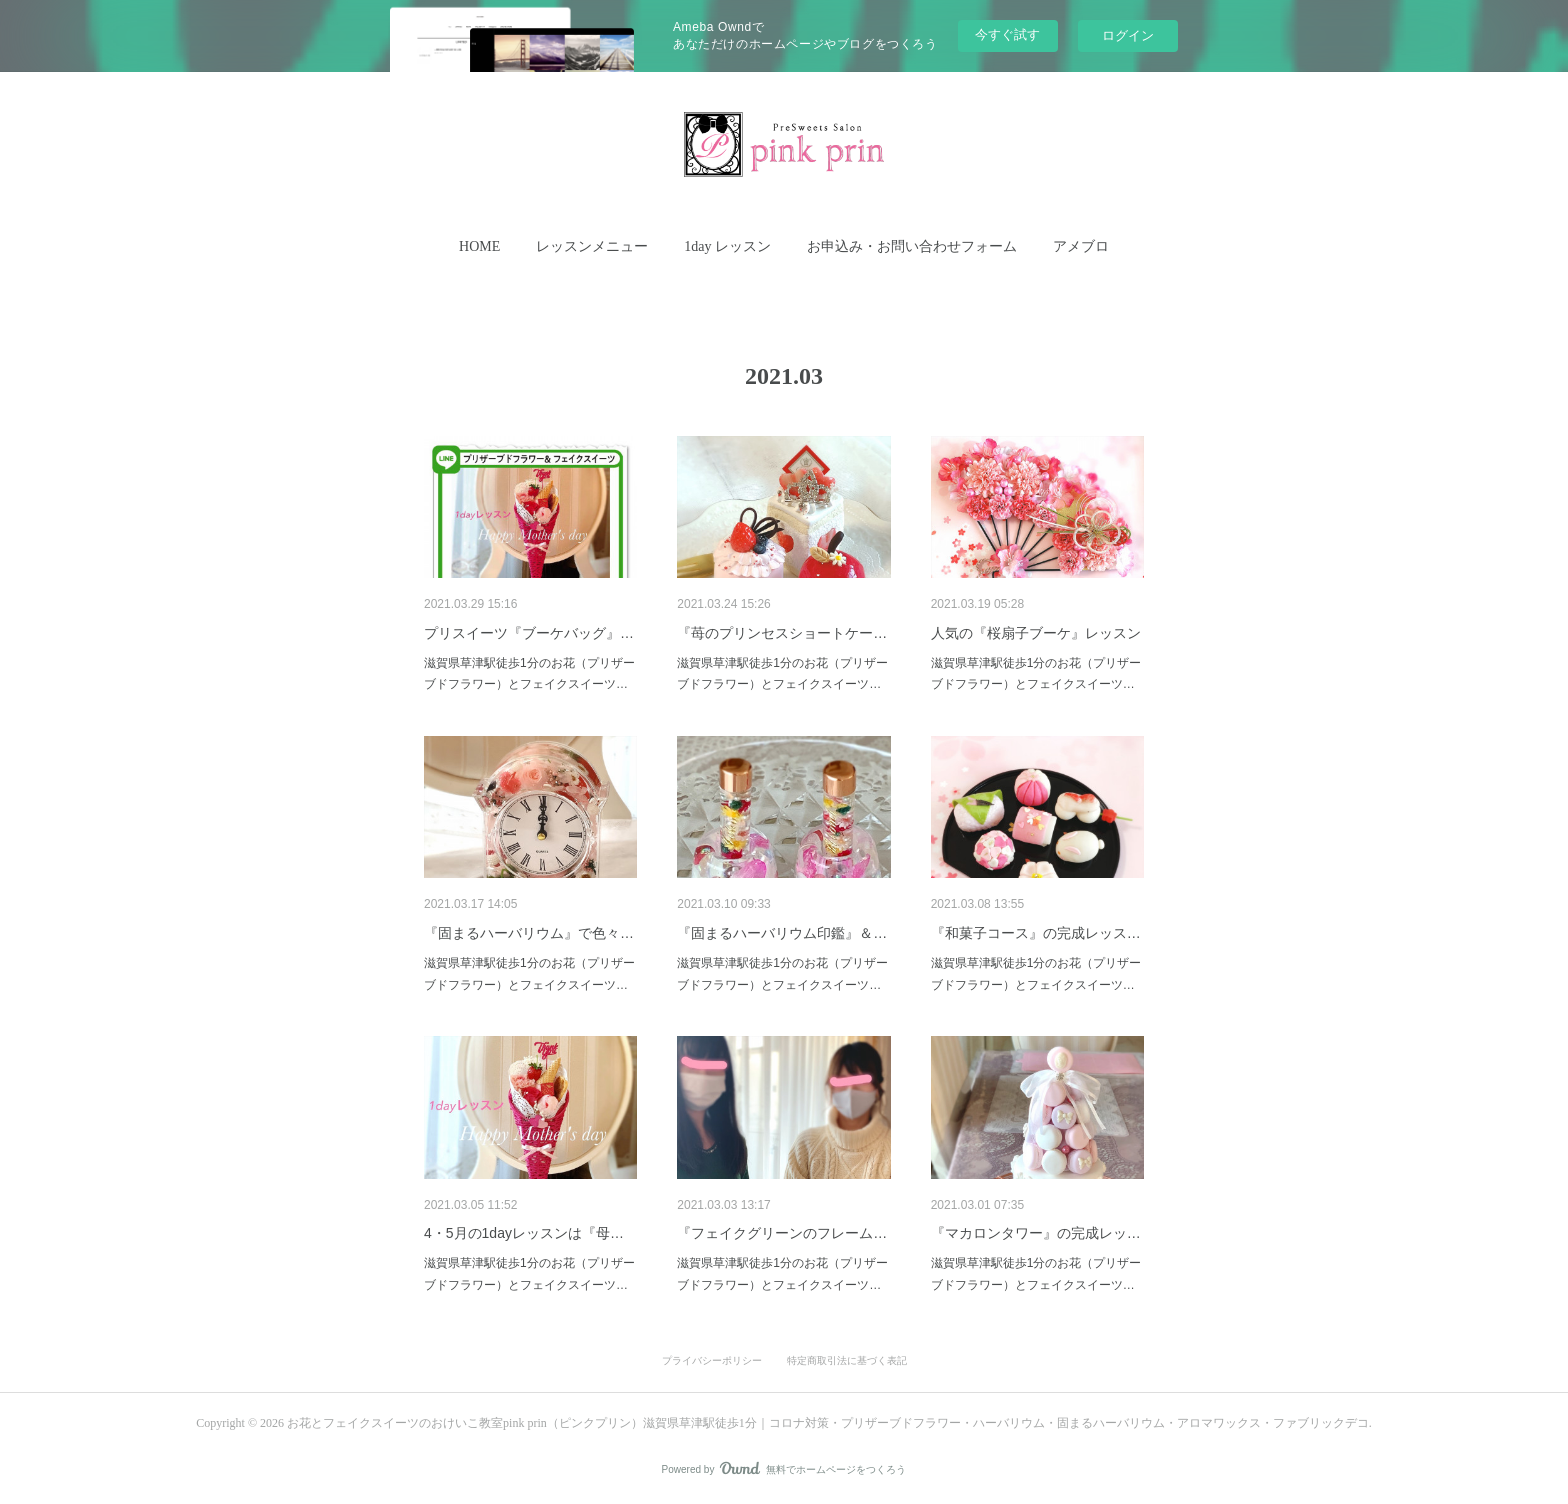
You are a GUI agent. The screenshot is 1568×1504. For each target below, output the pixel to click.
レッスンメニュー (592, 246)
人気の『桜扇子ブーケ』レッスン (1036, 633)
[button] (479, 247)
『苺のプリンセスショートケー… (782, 633)
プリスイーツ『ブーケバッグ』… (529, 633)
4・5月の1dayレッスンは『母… (524, 1233)
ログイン (1128, 35)
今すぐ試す (1007, 34)
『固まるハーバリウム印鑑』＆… (782, 933)
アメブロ (1081, 246)
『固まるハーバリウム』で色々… (529, 933)
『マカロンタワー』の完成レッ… (1036, 1233)
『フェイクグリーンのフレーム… (782, 1233)
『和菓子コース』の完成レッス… (1036, 933)
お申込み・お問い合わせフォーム (912, 246)
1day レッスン (727, 246)
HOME (479, 246)
